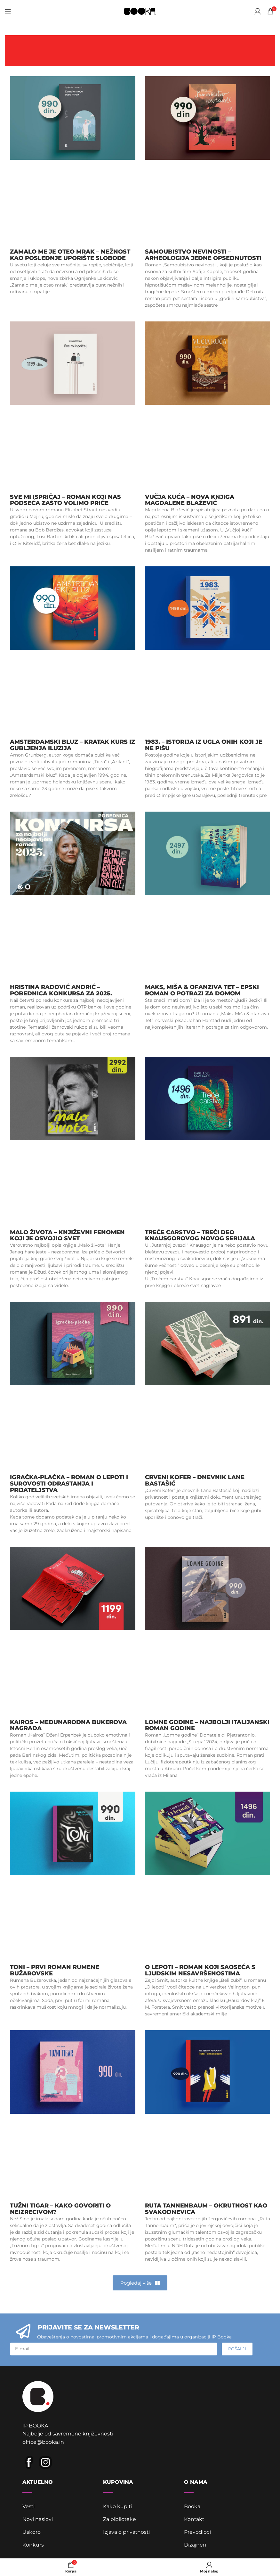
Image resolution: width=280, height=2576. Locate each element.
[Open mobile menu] (8, 11)
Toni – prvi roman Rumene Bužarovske (54, 1970)
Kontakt (194, 2520)
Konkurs (33, 2545)
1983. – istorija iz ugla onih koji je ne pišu (203, 745)
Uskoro (31, 2533)
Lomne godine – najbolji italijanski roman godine (207, 1725)
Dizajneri (195, 2545)
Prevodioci (197, 2533)
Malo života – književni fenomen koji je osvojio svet (67, 1235)
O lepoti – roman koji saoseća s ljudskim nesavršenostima (200, 1970)
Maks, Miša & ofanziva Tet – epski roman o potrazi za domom (202, 990)
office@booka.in (43, 2443)
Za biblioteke (119, 2520)
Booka (192, 2507)
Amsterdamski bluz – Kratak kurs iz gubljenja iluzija (72, 745)
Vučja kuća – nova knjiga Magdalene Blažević (189, 500)
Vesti (28, 2507)
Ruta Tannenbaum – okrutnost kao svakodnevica (206, 2209)
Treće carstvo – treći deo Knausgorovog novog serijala (200, 1235)
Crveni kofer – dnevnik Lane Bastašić (194, 1480)
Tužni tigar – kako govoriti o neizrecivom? (60, 2209)
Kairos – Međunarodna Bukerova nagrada (68, 1725)
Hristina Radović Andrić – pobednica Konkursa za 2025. (61, 990)
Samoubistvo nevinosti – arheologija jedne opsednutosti (203, 255)
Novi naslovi (37, 2520)
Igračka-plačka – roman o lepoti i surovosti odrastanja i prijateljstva (69, 1484)
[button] (140, 2282)
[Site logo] (140, 11)
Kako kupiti (117, 2507)
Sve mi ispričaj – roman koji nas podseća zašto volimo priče (65, 500)
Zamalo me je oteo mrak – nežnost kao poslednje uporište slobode (70, 255)
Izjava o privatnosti (126, 2533)
